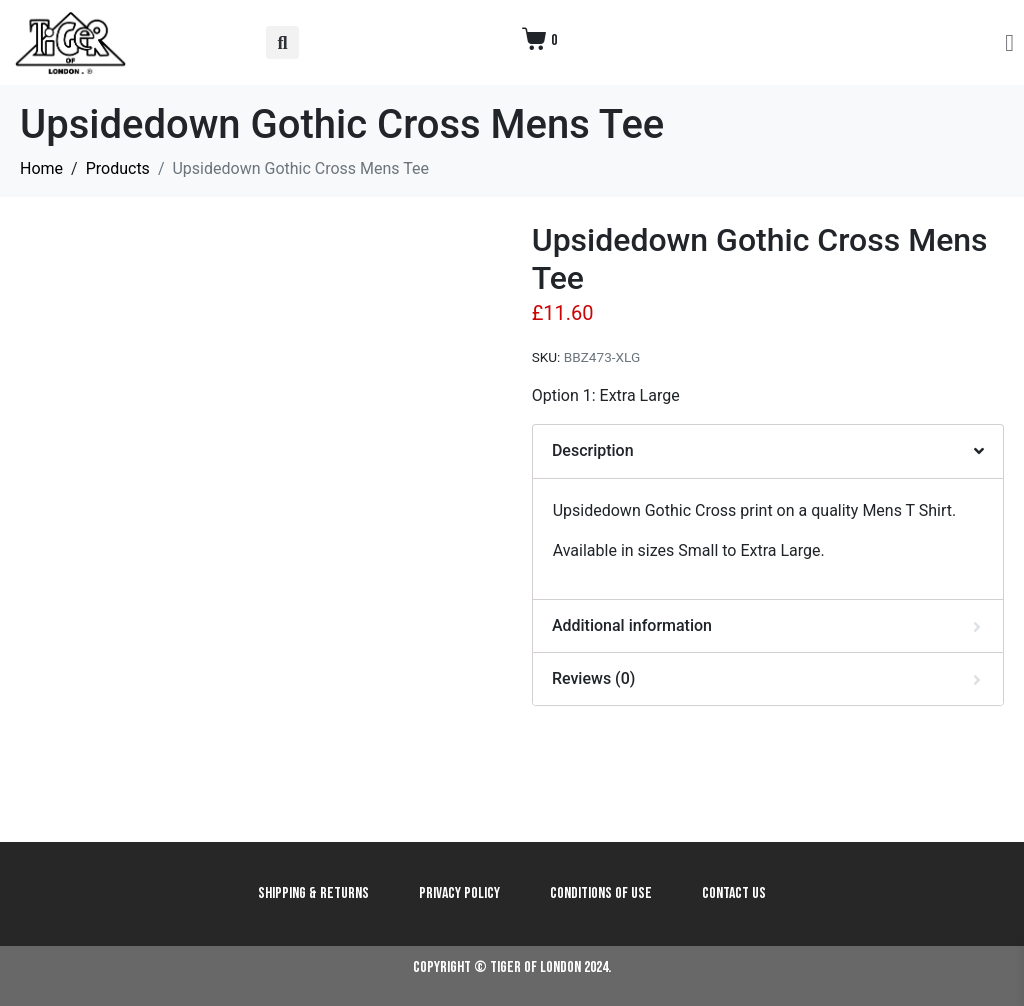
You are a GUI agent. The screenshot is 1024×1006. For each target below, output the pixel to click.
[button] (282, 42)
